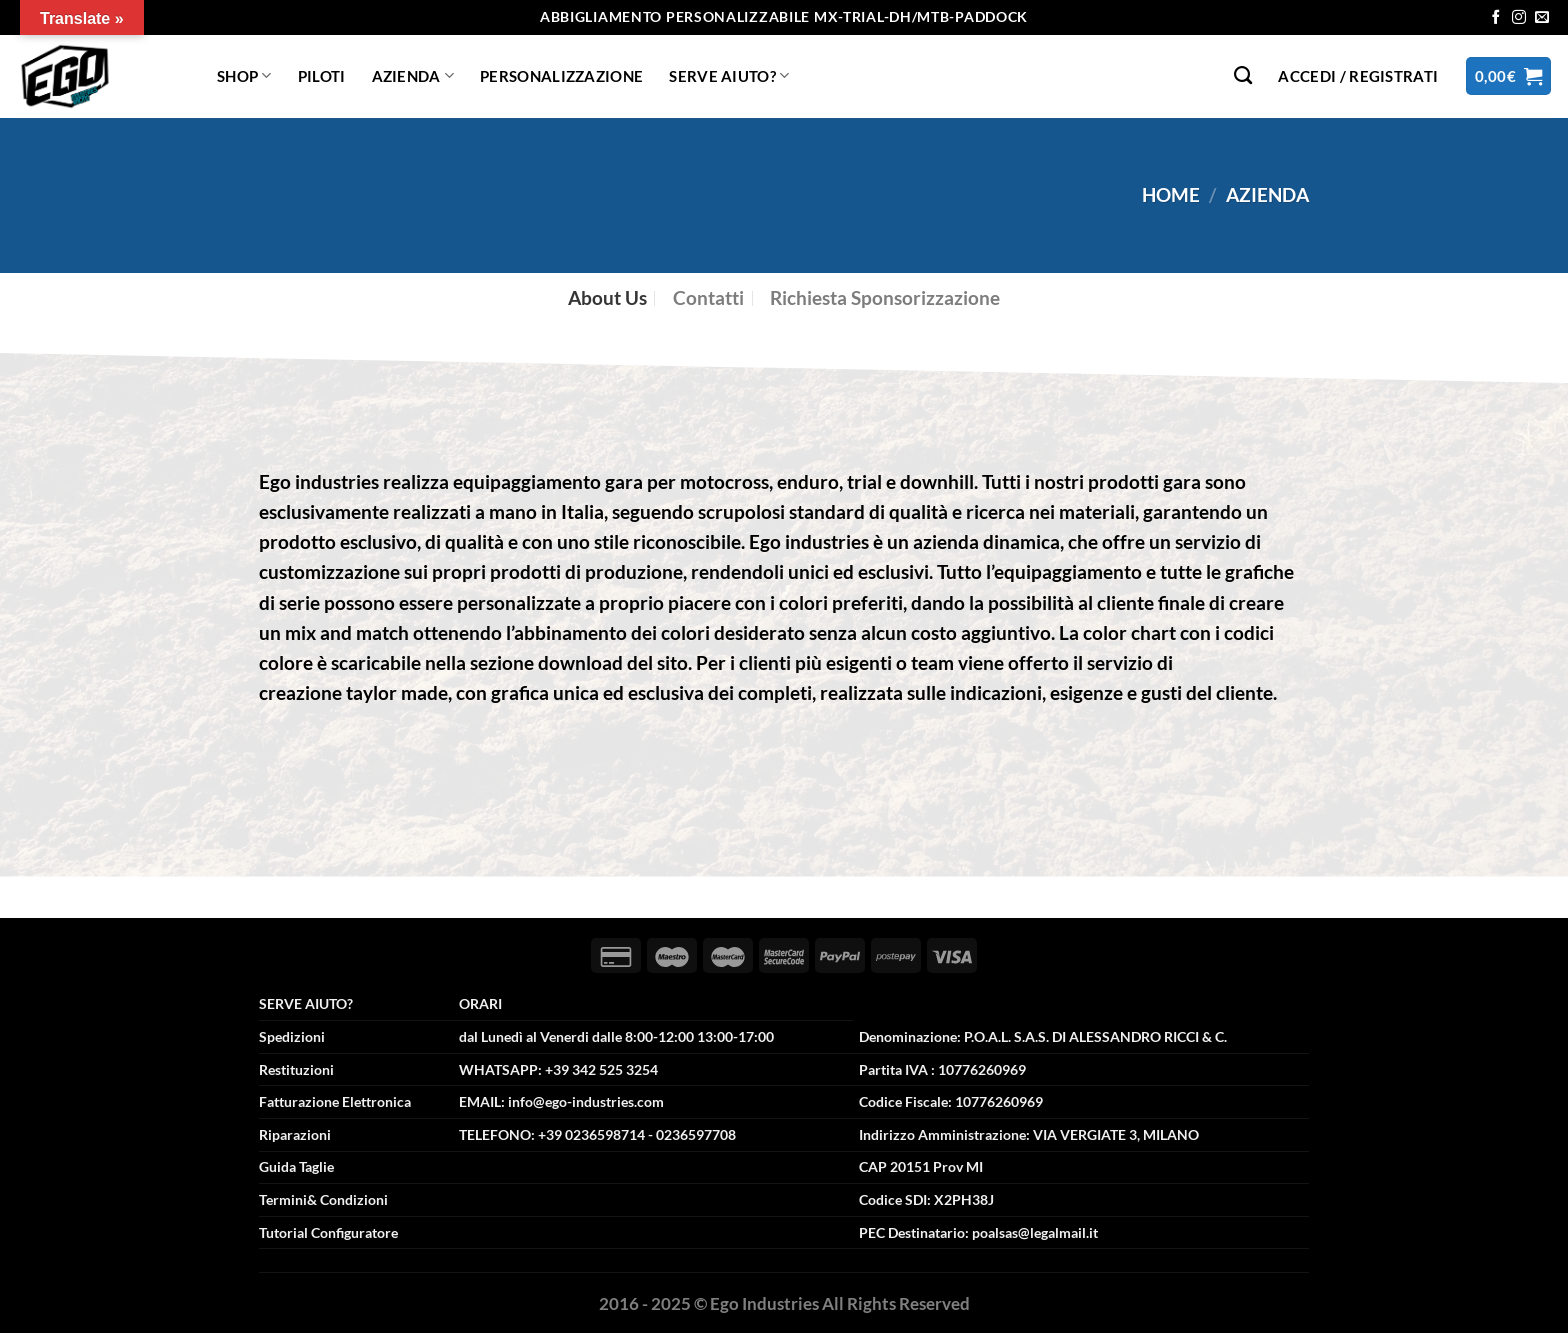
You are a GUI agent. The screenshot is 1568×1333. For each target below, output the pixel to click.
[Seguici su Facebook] (1496, 18)
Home (1171, 194)
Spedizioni (292, 1036)
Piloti (322, 76)
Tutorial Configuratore (328, 1232)
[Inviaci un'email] (1542, 18)
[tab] (607, 298)
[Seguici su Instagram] (1519, 18)
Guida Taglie (296, 1166)
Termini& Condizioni (323, 1199)
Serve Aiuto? (729, 75)
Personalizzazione (561, 76)
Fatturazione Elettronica (335, 1101)
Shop (244, 75)
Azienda (413, 75)
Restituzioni (296, 1069)
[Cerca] (1243, 76)
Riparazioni (295, 1134)
